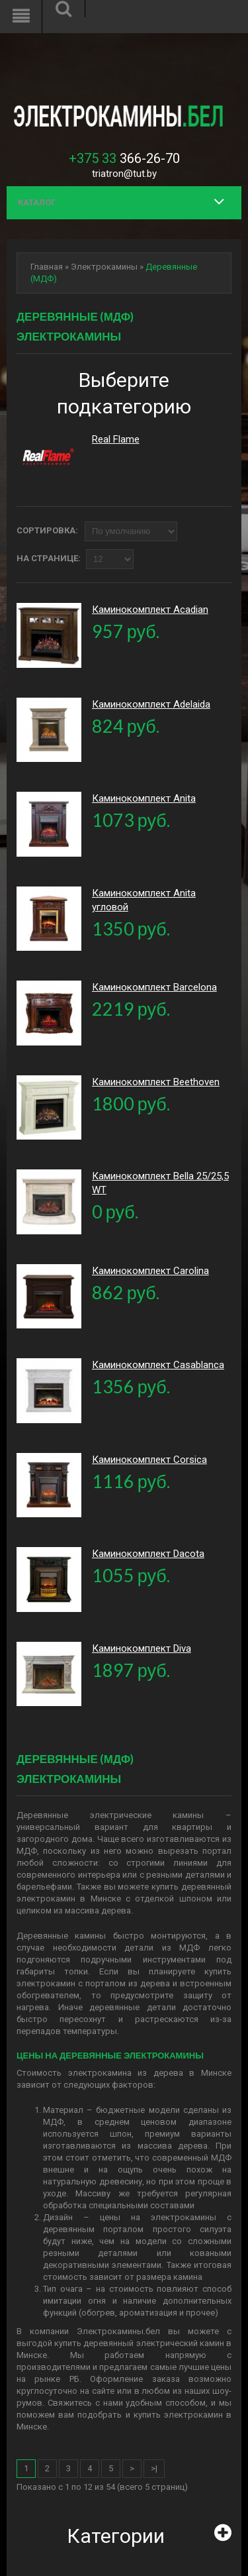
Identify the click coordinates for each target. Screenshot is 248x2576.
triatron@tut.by (124, 174)
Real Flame (116, 439)
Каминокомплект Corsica (149, 1460)
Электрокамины (104, 267)
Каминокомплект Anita (144, 798)
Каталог (37, 202)
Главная (46, 267)
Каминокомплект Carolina (150, 1271)
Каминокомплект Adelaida (151, 704)
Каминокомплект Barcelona (154, 987)
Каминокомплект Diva (141, 1648)
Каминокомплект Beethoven (156, 1082)
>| (154, 2468)
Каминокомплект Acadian (150, 610)
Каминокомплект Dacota (148, 1554)
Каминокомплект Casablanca (158, 1365)
